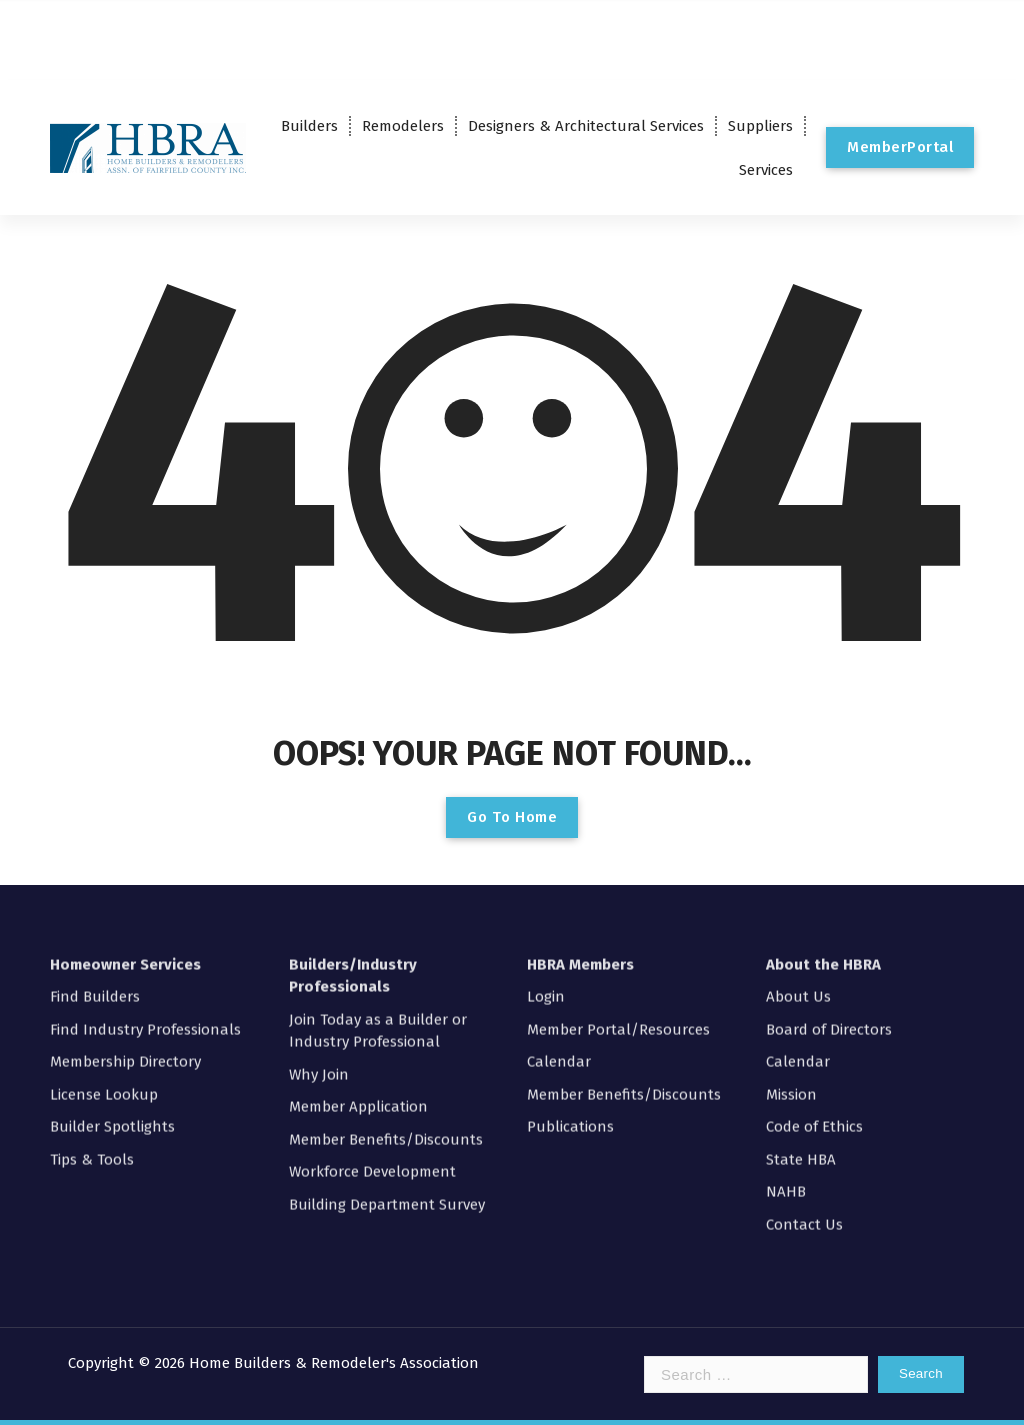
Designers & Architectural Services (586, 126)
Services (766, 170)
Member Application (358, 991)
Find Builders (95, 881)
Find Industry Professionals (145, 914)
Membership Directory (125, 946)
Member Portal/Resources (618, 914)
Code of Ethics (814, 1011)
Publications (570, 1011)
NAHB (786, 1076)
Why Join (319, 959)
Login (546, 881)
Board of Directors (829, 914)
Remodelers (403, 126)
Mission (791, 979)
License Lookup (104, 979)
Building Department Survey (387, 1089)
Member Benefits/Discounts (386, 1024)
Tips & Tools (92, 1044)
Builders (309, 126)
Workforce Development (372, 1056)
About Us (798, 881)
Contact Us (804, 1109)
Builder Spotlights (112, 1011)
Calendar (559, 946)
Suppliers (760, 126)
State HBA (801, 1044)
